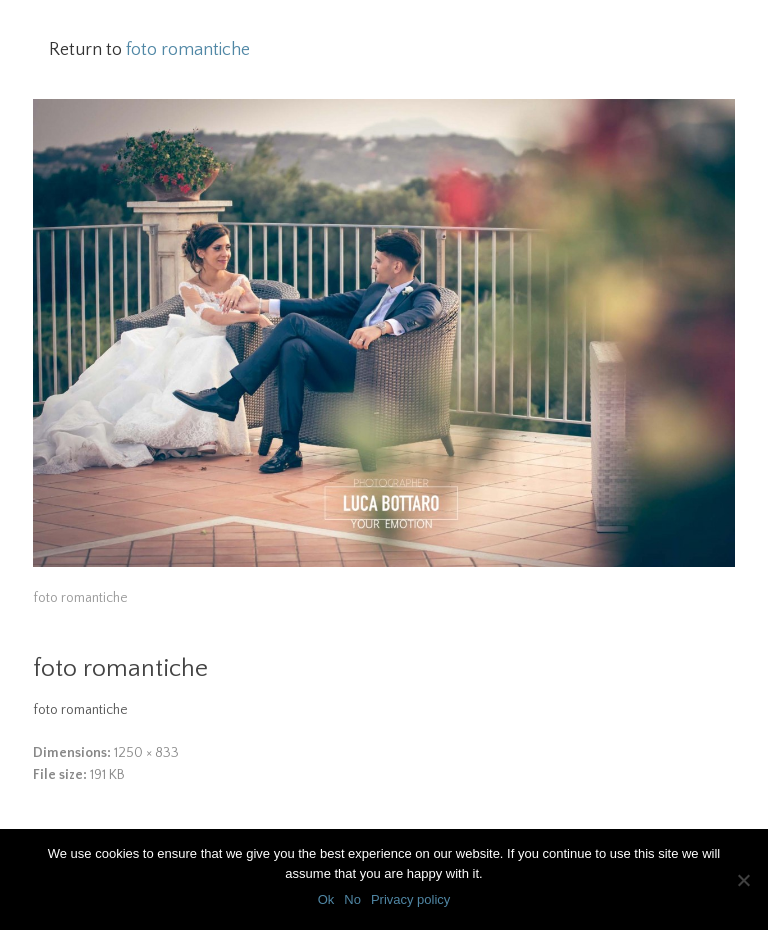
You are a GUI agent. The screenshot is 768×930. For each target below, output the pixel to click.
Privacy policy (410, 899)
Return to (149, 50)
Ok (326, 899)
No (352, 899)
